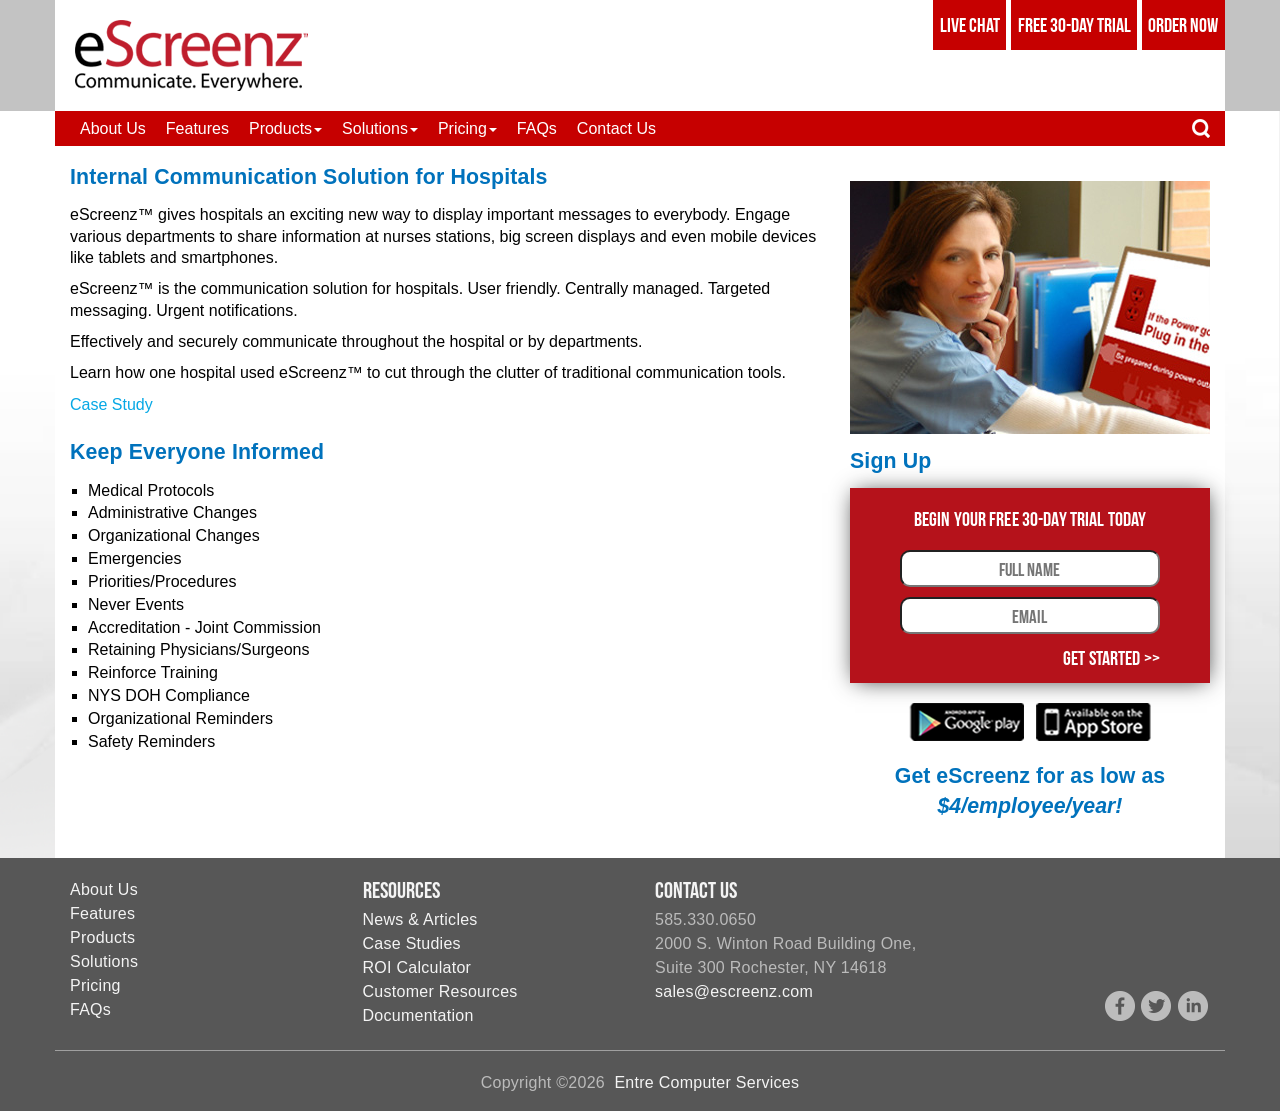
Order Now (1183, 25)
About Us (104, 889)
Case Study (111, 404)
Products (102, 937)
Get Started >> (1111, 658)
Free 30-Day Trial (1074, 25)
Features (102, 913)
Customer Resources (440, 991)
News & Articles (420, 919)
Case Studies (412, 943)
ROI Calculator (417, 967)
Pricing (95, 985)
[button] (285, 128)
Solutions (104, 961)
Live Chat (970, 25)
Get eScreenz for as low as (1030, 791)
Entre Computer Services (706, 1082)
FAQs (90, 1009)
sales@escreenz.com (734, 991)
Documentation (418, 1015)
